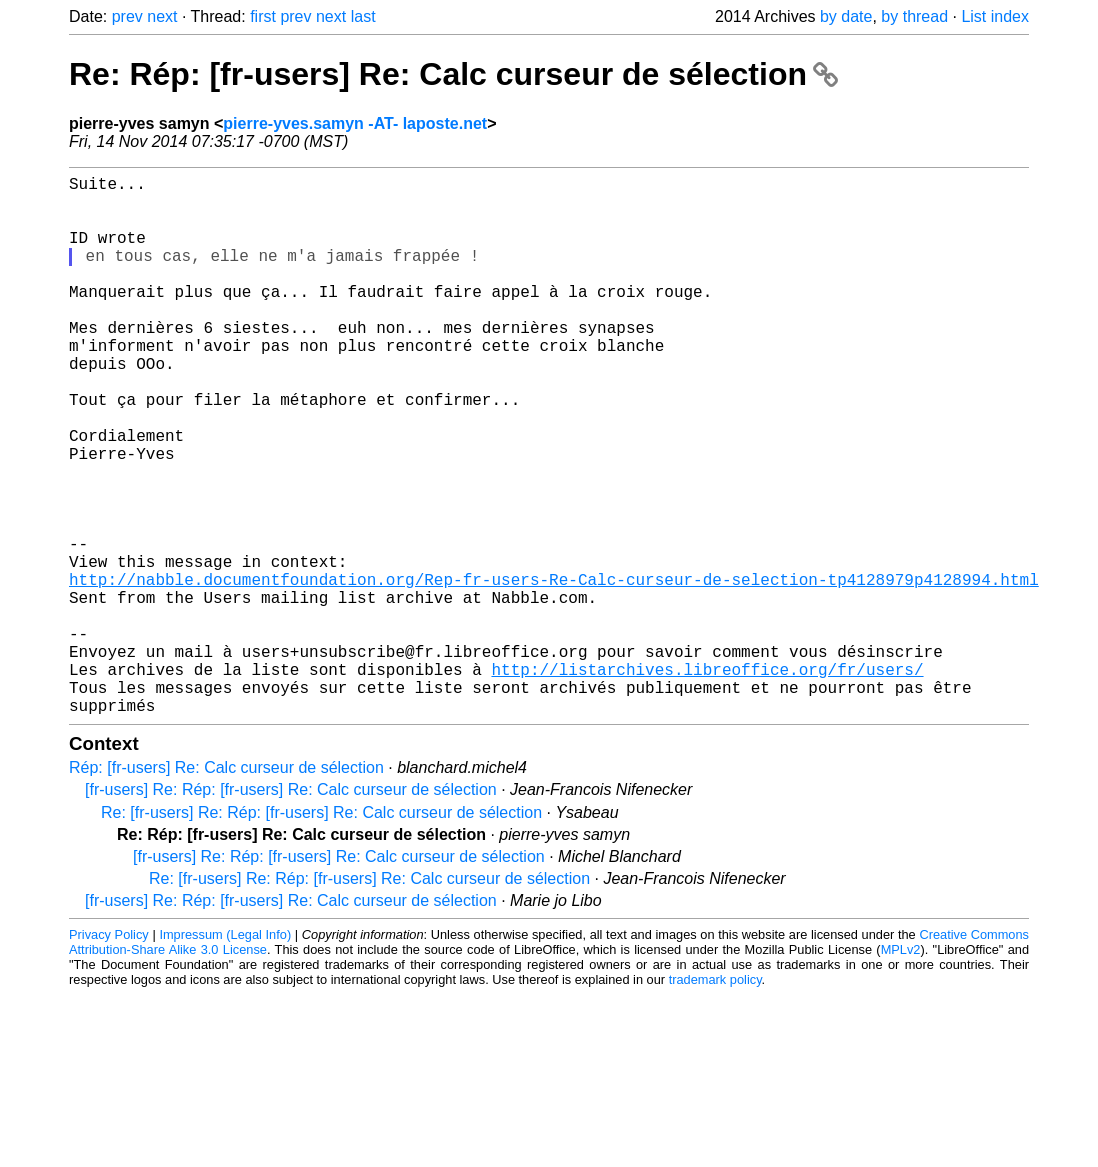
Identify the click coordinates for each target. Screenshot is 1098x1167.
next (162, 16)
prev (127, 16)
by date (846, 16)
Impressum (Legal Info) (225, 1054)
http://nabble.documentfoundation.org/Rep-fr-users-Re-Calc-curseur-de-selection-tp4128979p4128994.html (554, 671)
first (263, 16)
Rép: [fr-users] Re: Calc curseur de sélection (226, 887)
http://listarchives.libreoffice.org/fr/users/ (707, 781)
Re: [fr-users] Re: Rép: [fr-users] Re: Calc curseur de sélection (321, 932)
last (363, 16)
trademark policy (715, 1099)
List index (995, 16)
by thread (914, 16)
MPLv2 (901, 1069)
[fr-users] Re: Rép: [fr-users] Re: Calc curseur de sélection (291, 909)
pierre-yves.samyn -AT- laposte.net (355, 123)
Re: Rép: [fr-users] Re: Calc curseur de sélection (453, 74)
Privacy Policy (109, 1054)
